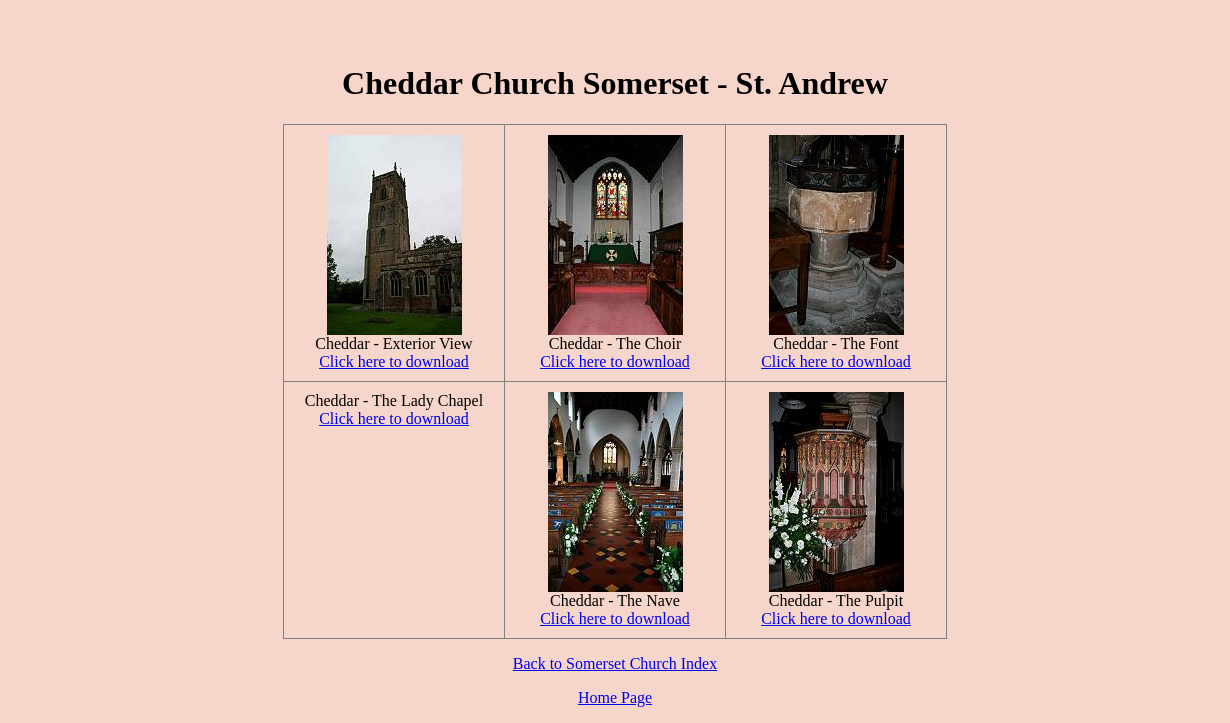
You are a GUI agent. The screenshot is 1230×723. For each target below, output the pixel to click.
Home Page (615, 697)
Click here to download (394, 361)
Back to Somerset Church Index (615, 663)
